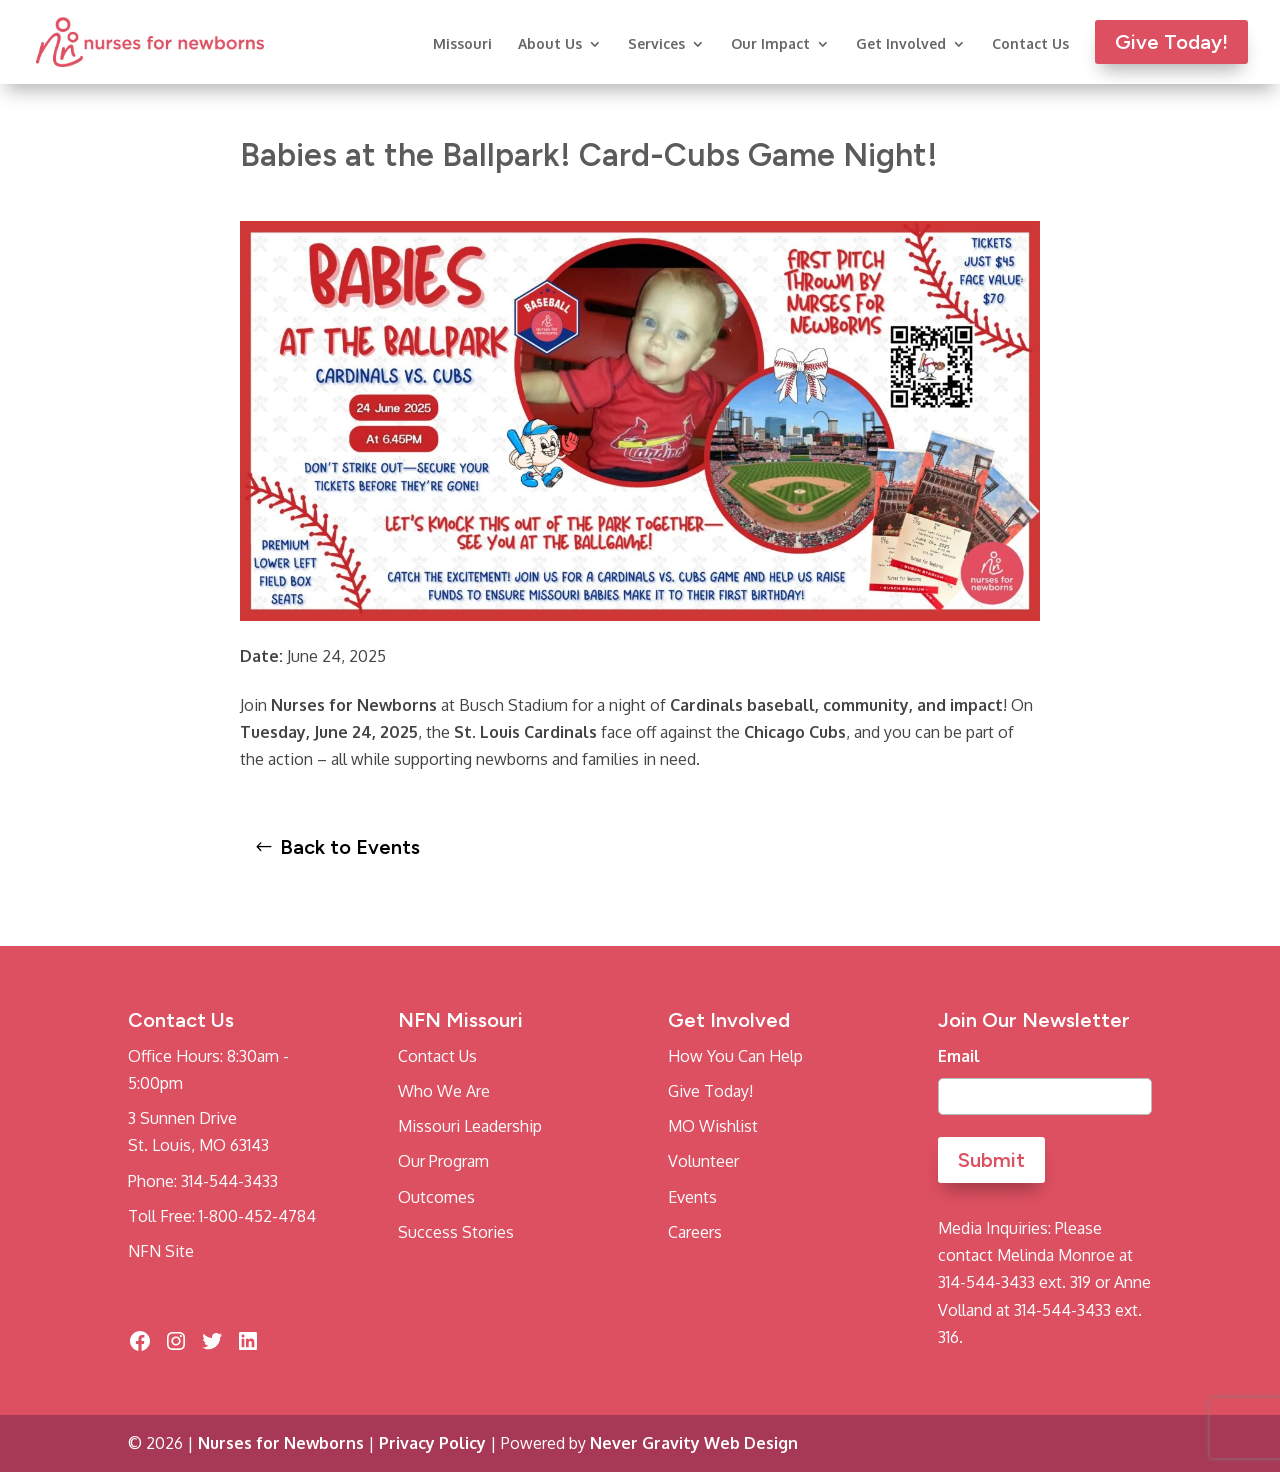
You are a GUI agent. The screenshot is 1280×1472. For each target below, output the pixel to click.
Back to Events (350, 847)
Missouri (462, 44)
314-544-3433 (229, 1181)
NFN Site (161, 1251)
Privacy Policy (432, 1443)
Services (656, 44)
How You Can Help (735, 1056)
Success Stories (456, 1232)
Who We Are (444, 1091)
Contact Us (1030, 44)
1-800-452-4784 (257, 1216)
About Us (550, 44)
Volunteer (703, 1161)
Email (959, 1056)
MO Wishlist (713, 1126)
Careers (695, 1232)
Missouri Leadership (470, 1126)
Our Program (443, 1161)
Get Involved (901, 44)
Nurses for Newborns (281, 1443)
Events (692, 1197)
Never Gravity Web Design (694, 1443)
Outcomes (436, 1197)
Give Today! (710, 1091)
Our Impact (770, 44)
